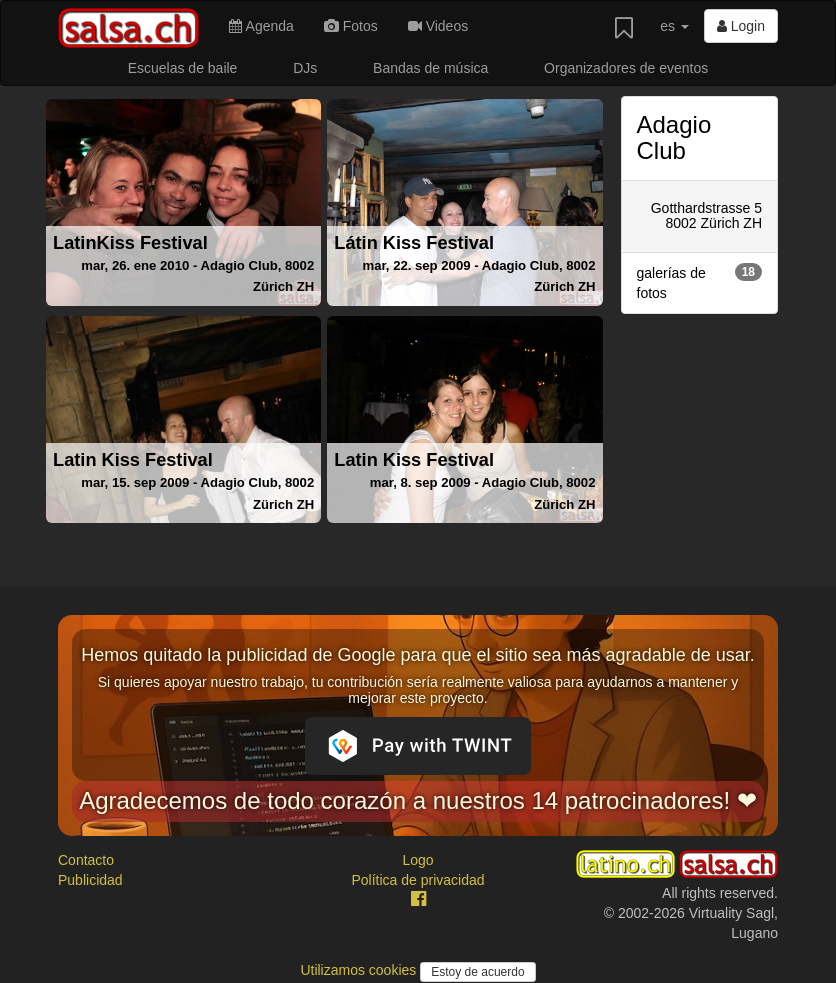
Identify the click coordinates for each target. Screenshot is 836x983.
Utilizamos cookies (360, 970)
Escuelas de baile (183, 68)
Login (741, 26)
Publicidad (90, 880)
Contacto (86, 860)
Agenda (261, 26)
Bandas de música (430, 68)
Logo (417, 860)
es (674, 26)
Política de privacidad (417, 880)
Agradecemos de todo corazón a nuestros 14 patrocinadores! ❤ (418, 800)
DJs (305, 68)
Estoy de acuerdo (477, 972)
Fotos (351, 26)
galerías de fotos (700, 282)
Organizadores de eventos (626, 68)
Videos (438, 26)
